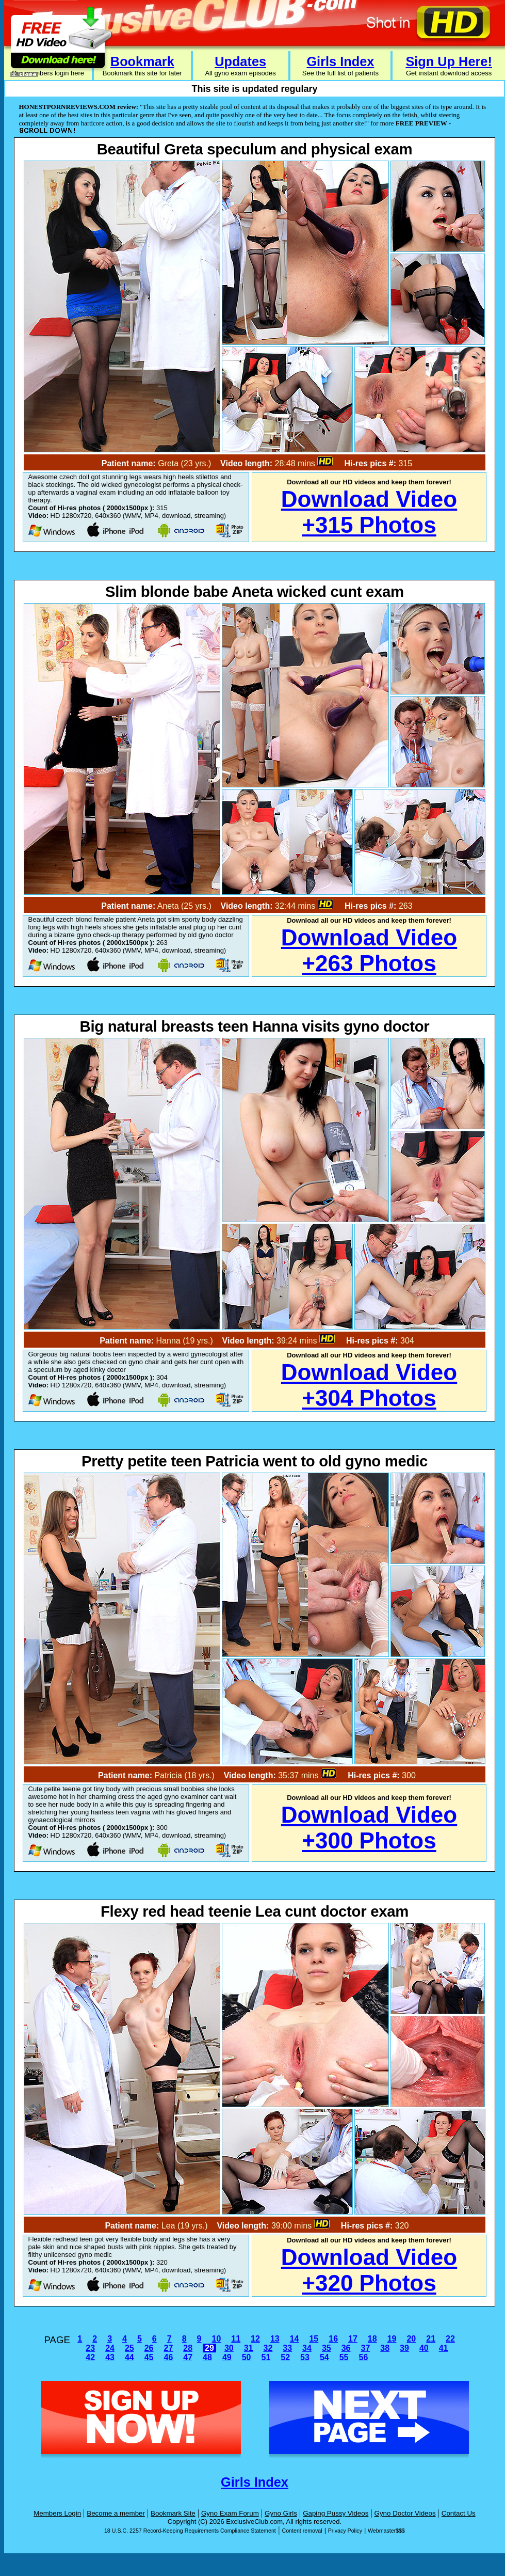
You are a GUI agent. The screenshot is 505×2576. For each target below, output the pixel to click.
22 (450, 2338)
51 (266, 2357)
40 (424, 2348)
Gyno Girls (281, 2513)
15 (313, 2338)
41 (443, 2348)
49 (227, 2357)
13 (275, 2338)
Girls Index (340, 61)
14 (294, 2338)
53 (304, 2357)
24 (110, 2348)
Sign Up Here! (448, 61)
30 (229, 2348)
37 (365, 2348)
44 (129, 2357)
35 (326, 2348)
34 (307, 2348)
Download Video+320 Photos (369, 2270)
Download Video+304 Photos (369, 1385)
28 (187, 2348)
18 (372, 2338)
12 (255, 2338)
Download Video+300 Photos (369, 1827)
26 (149, 2348)
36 (346, 2348)
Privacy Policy (345, 2530)
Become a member (116, 2513)
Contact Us (459, 2513)
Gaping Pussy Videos (335, 2513)
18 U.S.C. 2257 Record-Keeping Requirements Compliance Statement (190, 2530)
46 (168, 2357)
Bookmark (142, 61)
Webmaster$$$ (386, 2530)
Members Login (57, 2513)
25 (129, 2348)
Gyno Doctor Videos (405, 2513)
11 (235, 2338)
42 (90, 2357)
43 (110, 2357)
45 (149, 2357)
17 (352, 2338)
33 (287, 2348)
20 (411, 2338)
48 (207, 2357)
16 (333, 2338)
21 (430, 2338)
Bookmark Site (173, 2513)
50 (246, 2357)
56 (363, 2357)
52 (285, 2357)
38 (384, 2348)
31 (248, 2348)
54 (324, 2357)
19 (392, 2338)
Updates (240, 61)
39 (404, 2348)
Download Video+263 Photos (369, 950)
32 (268, 2348)
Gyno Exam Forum (230, 2513)
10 (216, 2338)
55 (344, 2357)
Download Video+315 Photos (369, 512)
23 (90, 2348)
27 (168, 2348)
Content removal (302, 2530)
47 (187, 2357)
